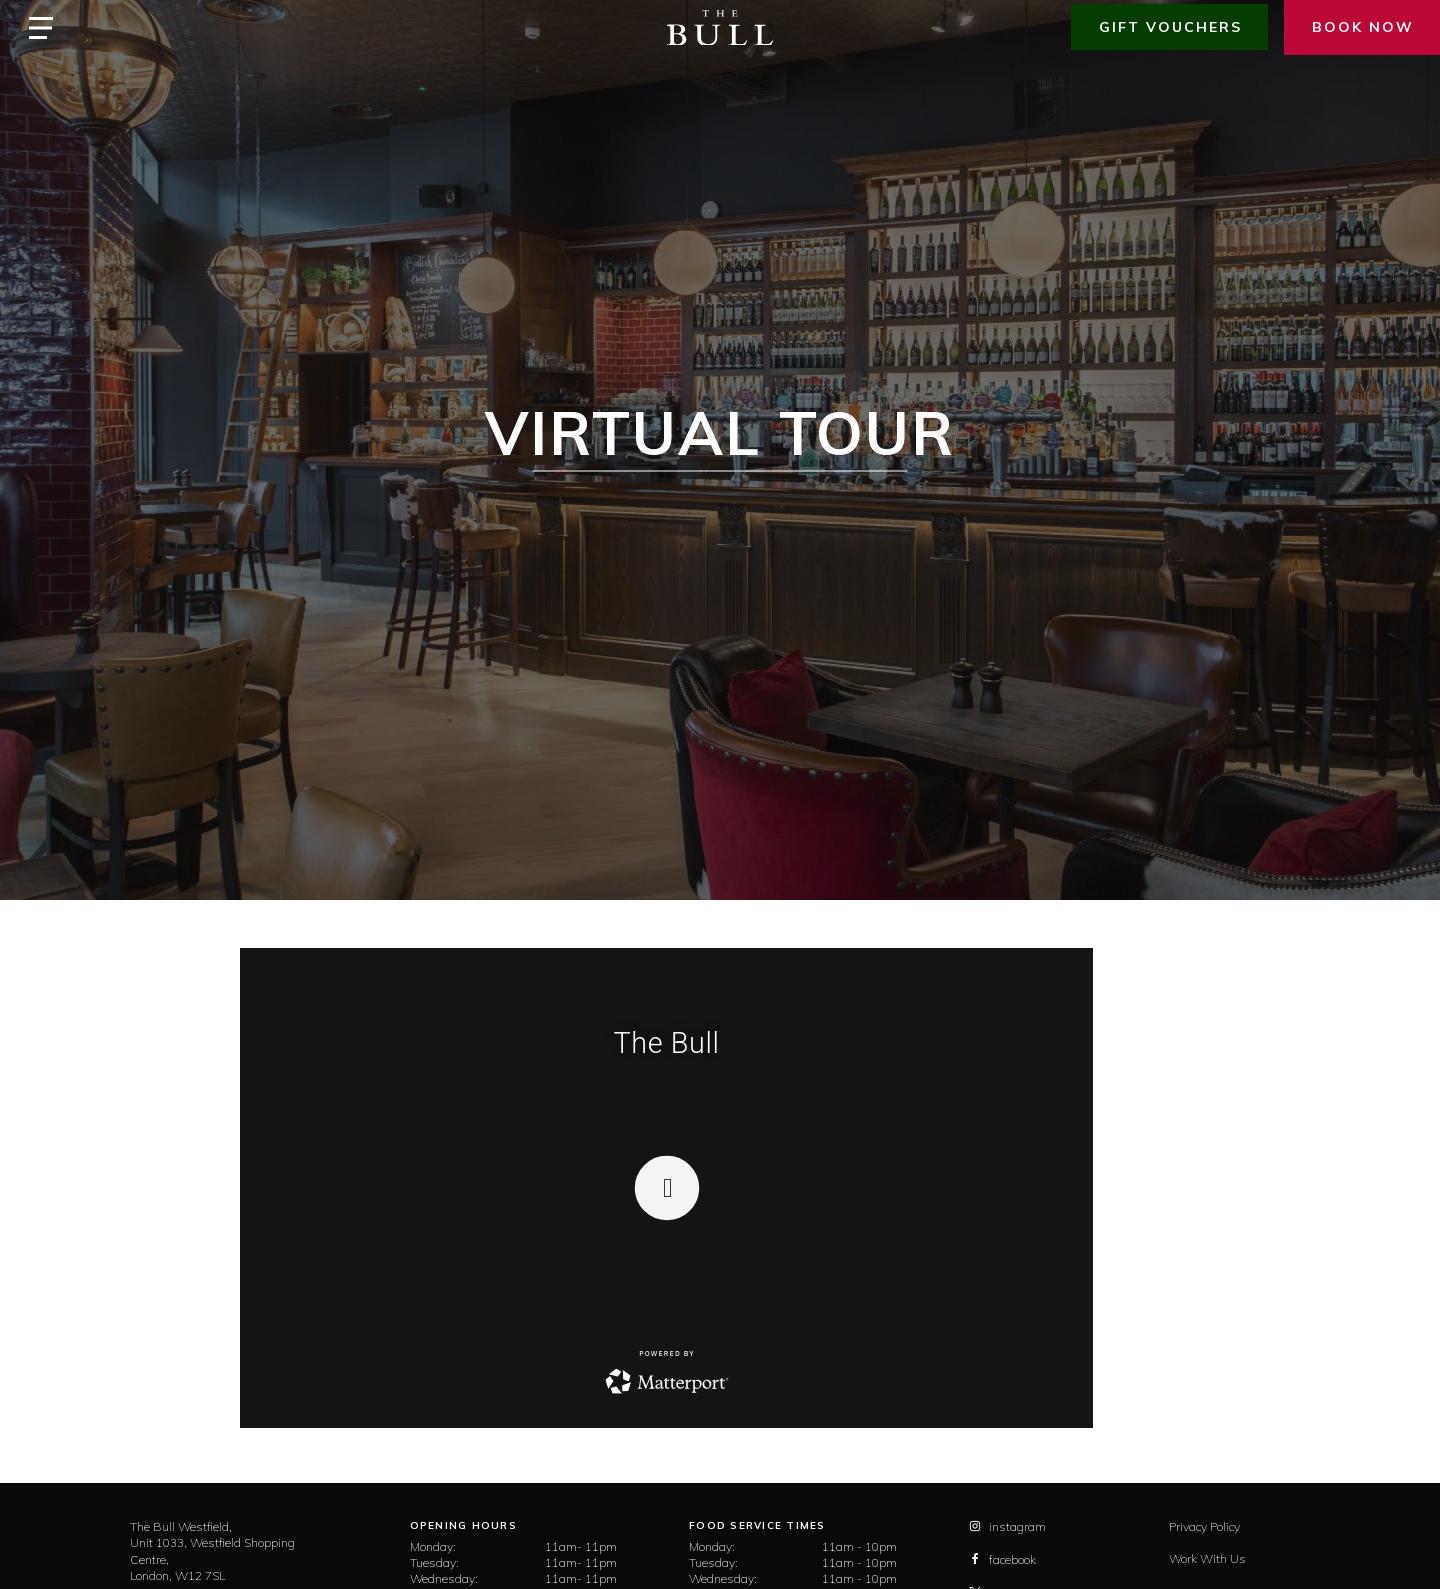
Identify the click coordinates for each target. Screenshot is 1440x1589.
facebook (1002, 1559)
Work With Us (1207, 1558)
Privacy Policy (1204, 1526)
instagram (1007, 1526)
